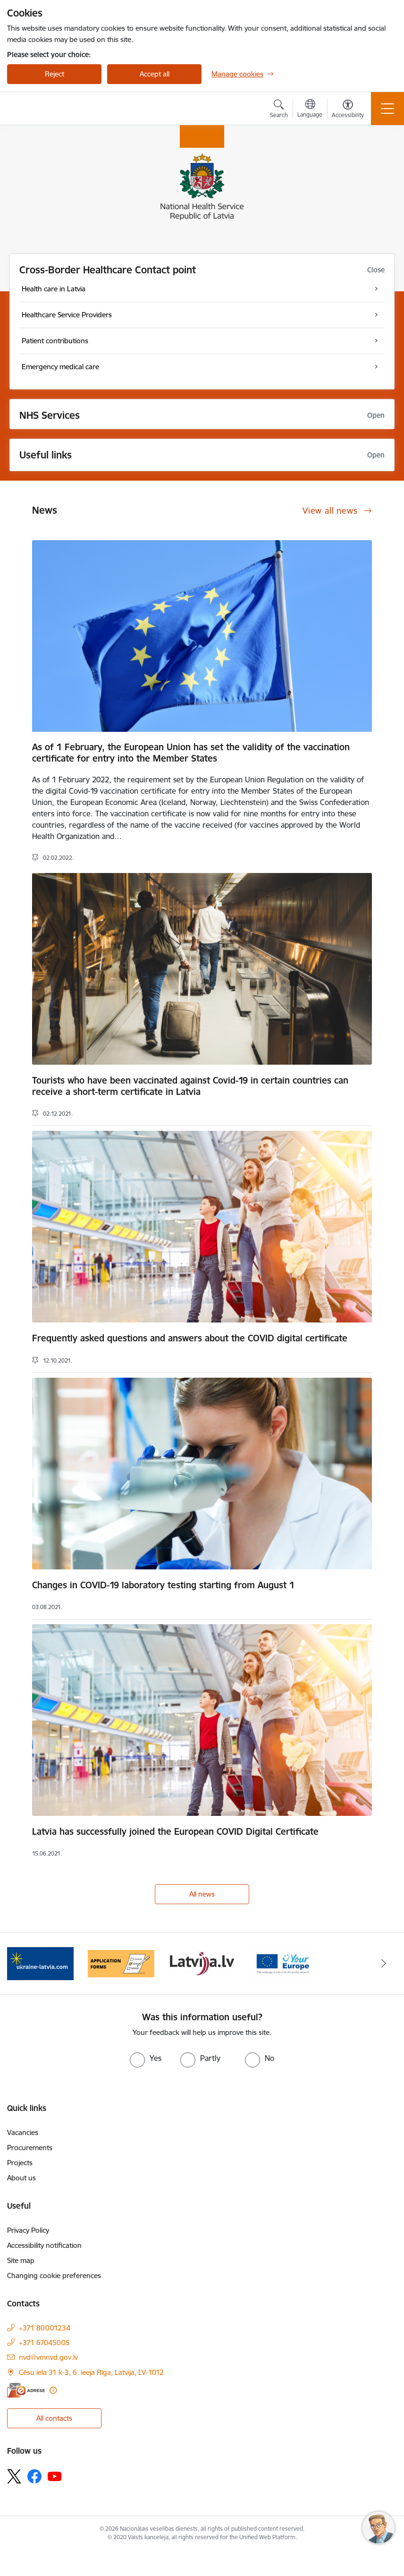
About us (21, 2177)
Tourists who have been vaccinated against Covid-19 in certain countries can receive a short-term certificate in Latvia (190, 1086)
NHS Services (49, 415)
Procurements (29, 2147)
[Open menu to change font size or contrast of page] (348, 110)
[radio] (145, 2058)
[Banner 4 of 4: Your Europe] (283, 1962)
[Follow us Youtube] (55, 2476)
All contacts (54, 2418)
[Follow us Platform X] (14, 2476)
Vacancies (22, 2132)
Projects (20, 2162)
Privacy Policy (28, 2230)
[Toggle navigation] (387, 108)
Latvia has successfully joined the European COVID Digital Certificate (175, 1831)
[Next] (383, 1963)
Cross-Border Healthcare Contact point (107, 269)
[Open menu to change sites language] (310, 109)
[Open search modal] (279, 110)
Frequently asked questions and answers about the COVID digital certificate (189, 1338)
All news (202, 1894)
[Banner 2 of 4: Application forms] (121, 1962)
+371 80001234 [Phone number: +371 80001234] (44, 2327)
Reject (54, 73)
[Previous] (20, 1963)
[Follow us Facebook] (34, 2476)
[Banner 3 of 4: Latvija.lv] (201, 1962)
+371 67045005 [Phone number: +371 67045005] (44, 2342)
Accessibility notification (44, 2245)
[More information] (53, 2390)
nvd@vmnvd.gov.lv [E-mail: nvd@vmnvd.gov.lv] (48, 2357)
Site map (20, 2260)
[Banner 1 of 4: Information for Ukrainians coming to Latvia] (40, 1962)
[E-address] (26, 2390)
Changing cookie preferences (54, 2275)
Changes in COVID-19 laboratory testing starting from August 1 (163, 1585)
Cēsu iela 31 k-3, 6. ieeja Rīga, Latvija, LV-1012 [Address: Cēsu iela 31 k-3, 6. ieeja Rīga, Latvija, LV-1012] (91, 2372)
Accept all (154, 73)
